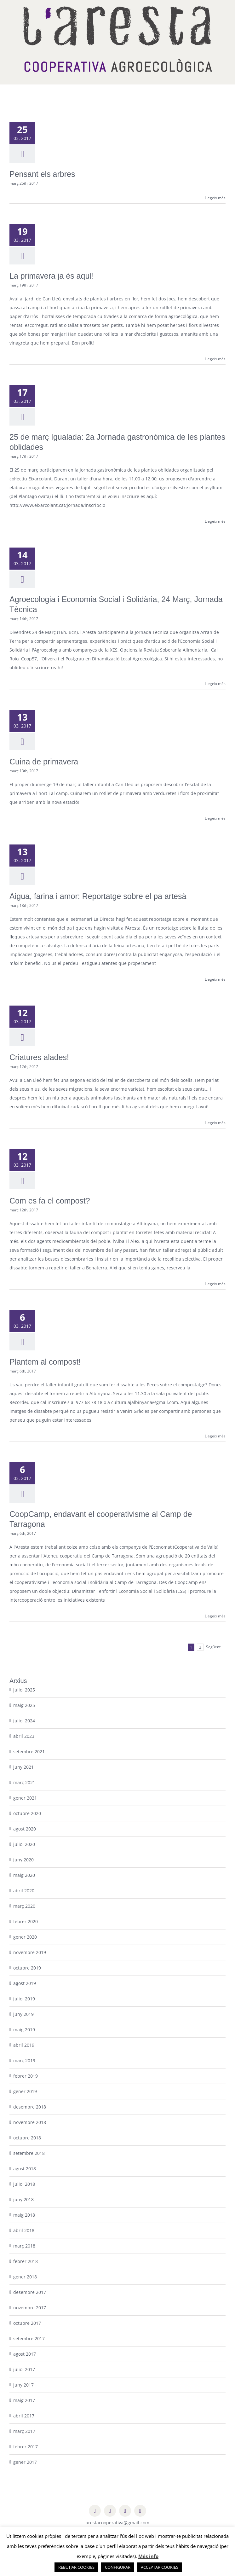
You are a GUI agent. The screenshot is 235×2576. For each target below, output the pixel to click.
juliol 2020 (24, 1844)
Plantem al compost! (45, 1361)
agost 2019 (24, 1983)
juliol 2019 (24, 1999)
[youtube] (140, 2511)
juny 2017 (23, 2385)
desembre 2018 (29, 2107)
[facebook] (95, 2511)
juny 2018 (23, 2199)
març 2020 (24, 1906)
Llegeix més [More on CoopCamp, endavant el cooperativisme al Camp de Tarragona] (215, 1616)
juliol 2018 (24, 2184)
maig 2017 (24, 2400)
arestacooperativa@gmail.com (117, 2523)
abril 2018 (23, 2230)
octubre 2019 (27, 1968)
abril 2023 (23, 1736)
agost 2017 (24, 2354)
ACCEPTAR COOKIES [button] (159, 2567)
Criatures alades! (39, 1057)
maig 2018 (24, 2215)
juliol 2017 (24, 2369)
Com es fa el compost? (49, 1200)
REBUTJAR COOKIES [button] (76, 2567)
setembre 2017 (29, 2338)
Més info (148, 2556)
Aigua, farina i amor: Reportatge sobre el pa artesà (97, 896)
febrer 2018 (25, 2261)
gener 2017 (25, 2462)
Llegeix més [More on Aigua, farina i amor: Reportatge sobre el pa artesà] (215, 979)
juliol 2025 (24, 1690)
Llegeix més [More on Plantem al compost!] (215, 1436)
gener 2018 (25, 2277)
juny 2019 (23, 2014)
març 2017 (24, 2431)
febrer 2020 (25, 1921)
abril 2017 (23, 2416)
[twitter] (110, 2511)
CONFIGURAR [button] (117, 2567)
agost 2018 (24, 2169)
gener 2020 (25, 1937)
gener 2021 (25, 1798)
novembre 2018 (29, 2122)
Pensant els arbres (42, 174)
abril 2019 (23, 2045)
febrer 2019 (25, 2076)
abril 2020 (23, 1891)
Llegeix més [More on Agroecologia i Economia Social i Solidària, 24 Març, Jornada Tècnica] (215, 683)
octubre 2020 (27, 1813)
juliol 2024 (24, 1721)
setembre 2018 (29, 2153)
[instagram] (125, 2511)
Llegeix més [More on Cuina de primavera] (215, 818)
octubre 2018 (27, 2138)
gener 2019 (25, 2091)
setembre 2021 (29, 1752)
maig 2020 (24, 1875)
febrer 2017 (25, 2447)
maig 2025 (24, 1705)
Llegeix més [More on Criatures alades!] (215, 1122)
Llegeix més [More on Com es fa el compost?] (215, 1283)
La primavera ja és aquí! (51, 275)
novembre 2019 (29, 1952)
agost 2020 (24, 1829)
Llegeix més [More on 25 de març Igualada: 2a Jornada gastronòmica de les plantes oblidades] (215, 521)
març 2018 (24, 2246)
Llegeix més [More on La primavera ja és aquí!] (215, 359)
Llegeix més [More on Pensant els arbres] (215, 197)
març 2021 (24, 1782)
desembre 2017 (29, 2292)
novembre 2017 (29, 2308)
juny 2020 (23, 1860)
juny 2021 (23, 1767)
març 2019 (24, 2060)
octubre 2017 (27, 2323)
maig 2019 (24, 2030)
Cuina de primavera (43, 761)
